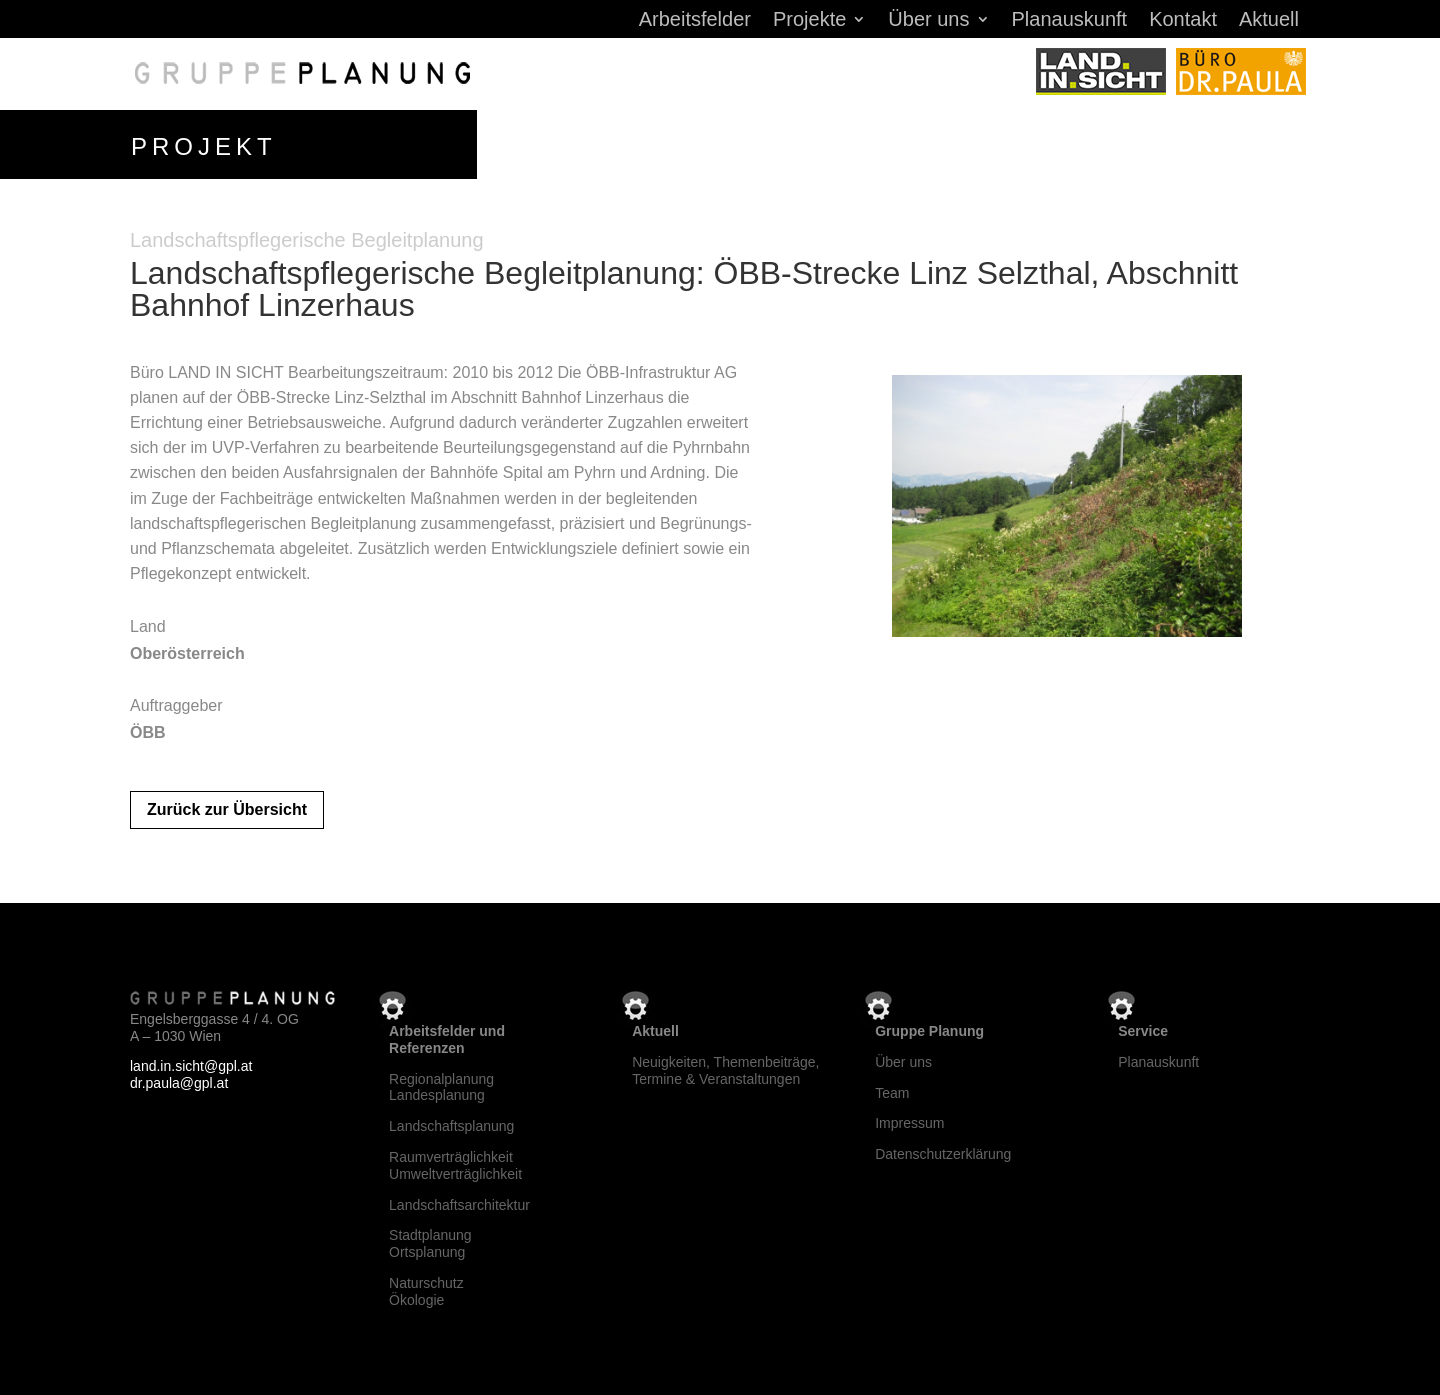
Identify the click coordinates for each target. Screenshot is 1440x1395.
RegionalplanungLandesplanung (441, 1087)
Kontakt (1183, 21)
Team (892, 1093)
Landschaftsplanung (451, 1126)
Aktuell (1269, 21)
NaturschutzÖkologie (426, 1291)
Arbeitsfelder (695, 21)
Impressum (909, 1123)
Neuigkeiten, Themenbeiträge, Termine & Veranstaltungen (725, 1070)
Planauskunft (1070, 21)
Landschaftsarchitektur (459, 1205)
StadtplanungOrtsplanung (430, 1243)
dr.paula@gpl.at (179, 1083)
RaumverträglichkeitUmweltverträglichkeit (455, 1165)
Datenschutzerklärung (943, 1154)
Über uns (928, 21)
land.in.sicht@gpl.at (191, 1066)
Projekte (809, 21)
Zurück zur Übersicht (227, 809)
